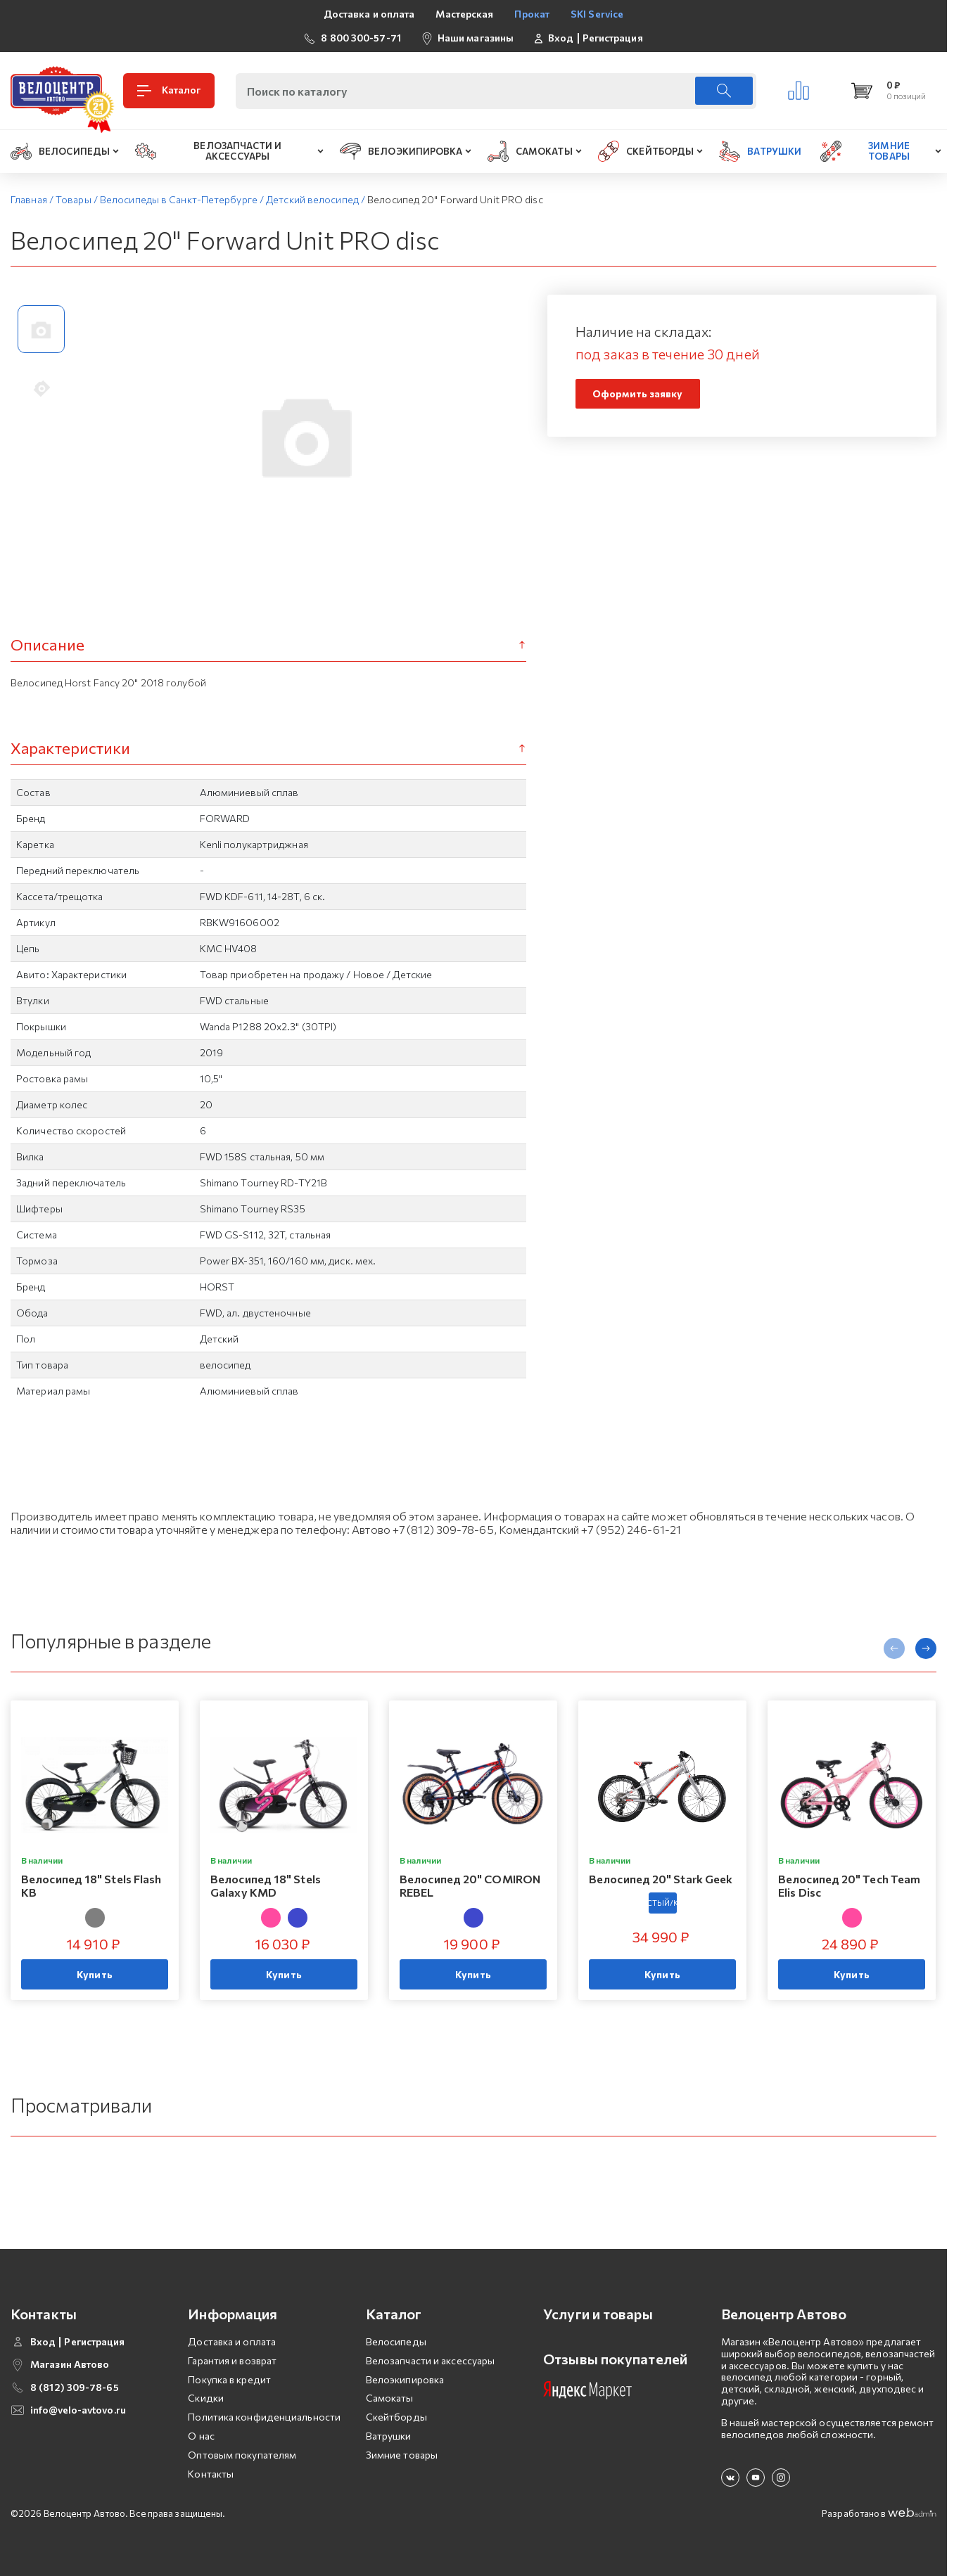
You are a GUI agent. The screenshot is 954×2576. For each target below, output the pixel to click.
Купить (95, 1975)
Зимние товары (402, 2455)
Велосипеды (396, 2341)
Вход (560, 38)
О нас (201, 2436)
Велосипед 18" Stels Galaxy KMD (265, 1885)
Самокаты (390, 2398)
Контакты (211, 2474)
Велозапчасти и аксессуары (430, 2360)
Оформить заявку (637, 393)
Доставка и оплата (369, 14)
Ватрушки (389, 2436)
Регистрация (613, 38)
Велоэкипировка (405, 2379)
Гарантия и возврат (232, 2360)
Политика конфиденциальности (264, 2417)
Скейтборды (396, 2417)
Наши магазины (476, 38)
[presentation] (894, 1648)
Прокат (531, 14)
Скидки (206, 2398)
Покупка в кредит (229, 2379)
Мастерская (464, 14)
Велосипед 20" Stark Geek (660, 1878)
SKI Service (597, 14)
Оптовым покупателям (242, 2455)
